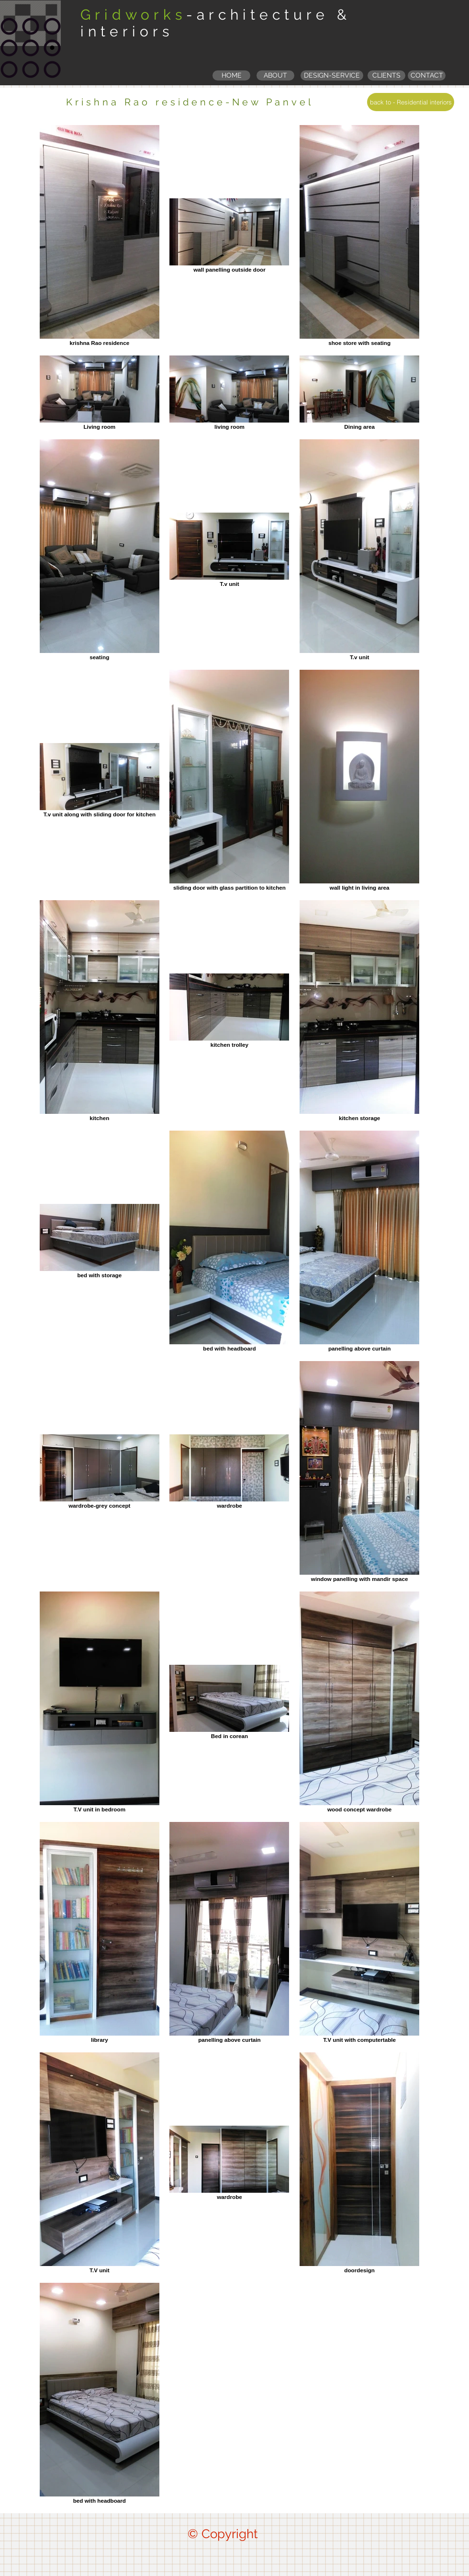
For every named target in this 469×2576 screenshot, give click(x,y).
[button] (386, 75)
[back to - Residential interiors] (410, 102)
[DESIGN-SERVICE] (332, 75)
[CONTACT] (427, 75)
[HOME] (231, 75)
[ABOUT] (275, 75)
